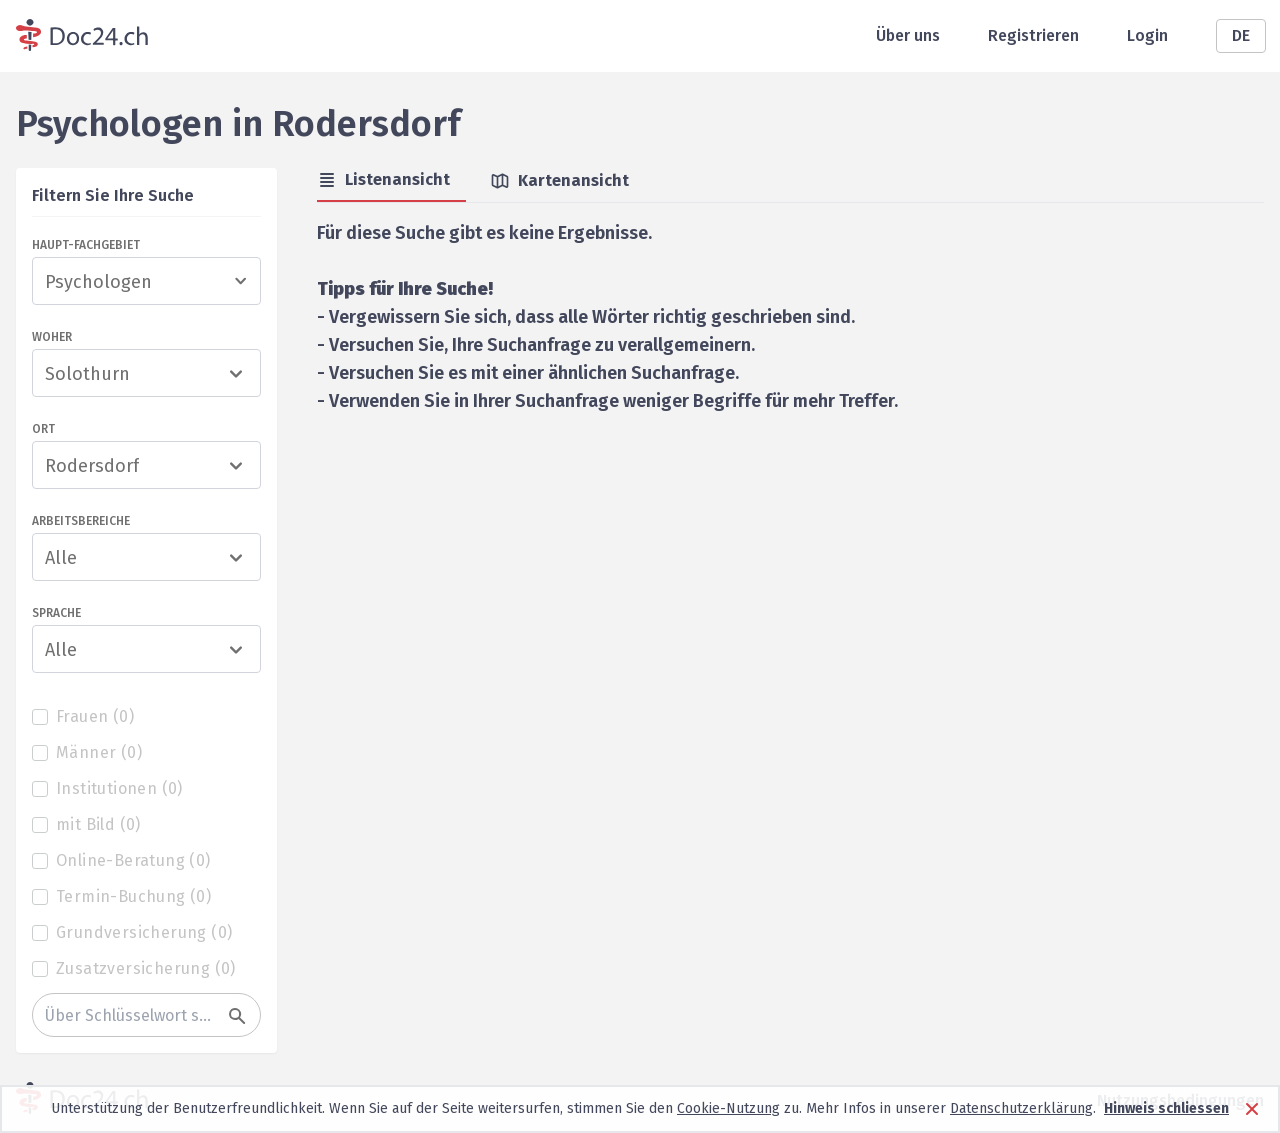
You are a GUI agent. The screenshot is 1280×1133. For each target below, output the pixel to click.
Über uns (908, 35)
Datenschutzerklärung (1021, 1108)
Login (1147, 35)
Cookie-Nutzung (728, 1108)
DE (1241, 35)
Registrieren (1033, 35)
